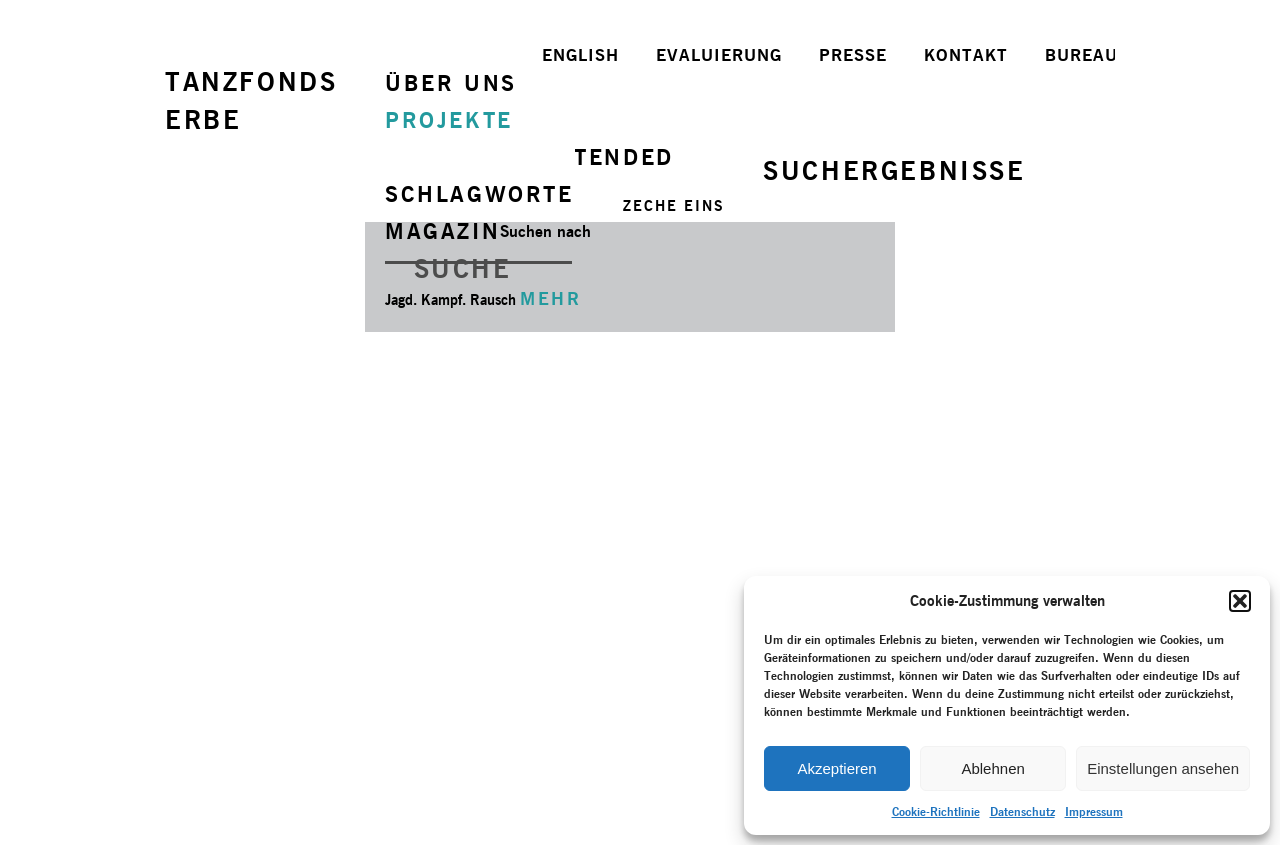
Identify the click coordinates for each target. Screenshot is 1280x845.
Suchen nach (545, 231)
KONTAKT (966, 55)
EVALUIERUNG (719, 55)
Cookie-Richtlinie (936, 811)
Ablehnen (992, 768)
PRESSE (853, 55)
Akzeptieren (836, 768)
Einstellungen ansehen (1163, 768)
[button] (1240, 601)
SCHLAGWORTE (479, 194)
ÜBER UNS (451, 83)
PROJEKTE (449, 120)
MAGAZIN (442, 231)
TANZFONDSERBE (251, 100)
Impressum (1094, 811)
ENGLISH (580, 55)
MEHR (550, 298)
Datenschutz (1022, 811)
